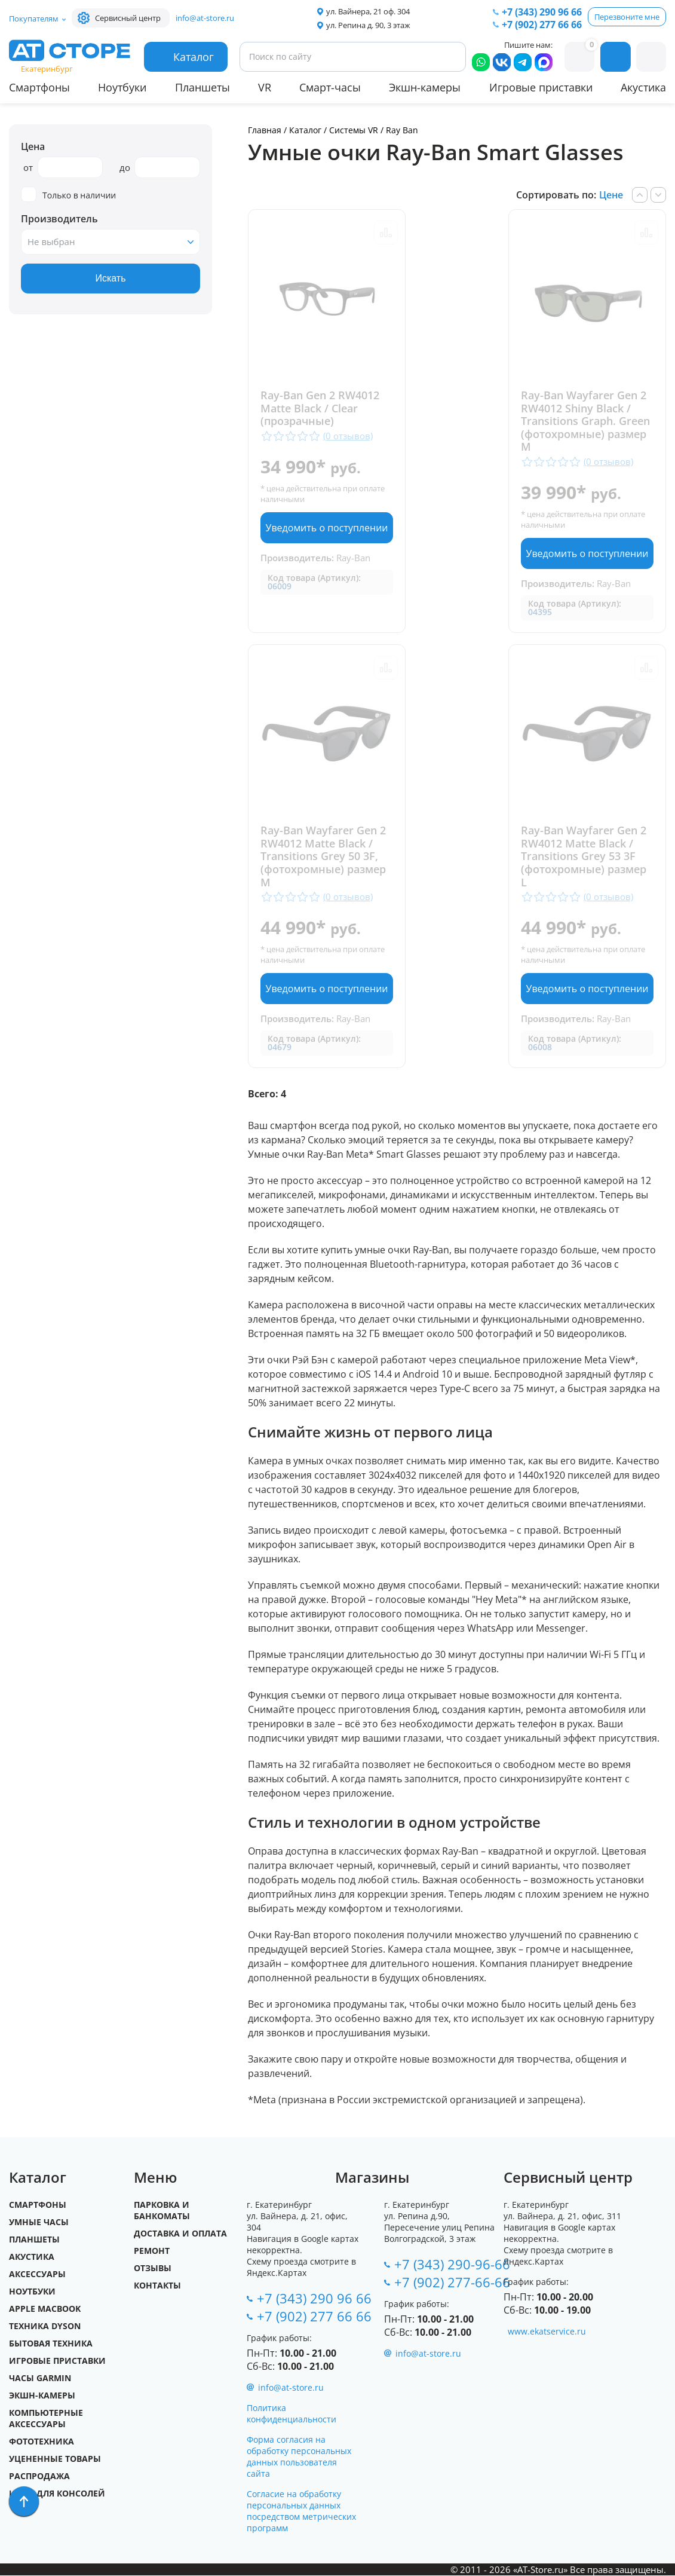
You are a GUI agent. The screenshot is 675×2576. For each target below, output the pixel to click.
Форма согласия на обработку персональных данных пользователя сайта (299, 2457)
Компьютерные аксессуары (46, 2418)
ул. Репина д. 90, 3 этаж (368, 25)
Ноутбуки (122, 87)
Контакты (157, 2286)
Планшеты (202, 87)
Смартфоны (39, 87)
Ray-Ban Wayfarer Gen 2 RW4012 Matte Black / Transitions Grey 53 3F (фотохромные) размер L (583, 857)
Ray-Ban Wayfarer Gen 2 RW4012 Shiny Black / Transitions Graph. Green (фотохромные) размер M (585, 421)
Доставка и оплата (180, 2234)
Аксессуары (37, 2274)
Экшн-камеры (425, 87)
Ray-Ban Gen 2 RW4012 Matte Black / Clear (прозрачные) (319, 408)
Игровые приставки (541, 87)
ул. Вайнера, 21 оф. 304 (368, 11)
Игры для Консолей (57, 2493)
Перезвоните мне (626, 16)
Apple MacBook (45, 2309)
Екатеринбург (47, 68)
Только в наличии (68, 194)
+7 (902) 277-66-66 (452, 2282)
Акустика (643, 87)
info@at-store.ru (205, 18)
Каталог (305, 130)
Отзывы (152, 2268)
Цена (33, 146)
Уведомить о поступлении (327, 527)
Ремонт (152, 2251)
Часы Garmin (40, 2378)
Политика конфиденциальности (291, 2414)
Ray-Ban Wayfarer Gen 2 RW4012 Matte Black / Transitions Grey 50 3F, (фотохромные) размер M (323, 857)
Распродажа (39, 2476)
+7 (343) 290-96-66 (452, 2264)
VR (264, 87)
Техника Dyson (45, 2326)
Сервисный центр (128, 18)
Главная (264, 130)
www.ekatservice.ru (547, 2332)
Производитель (59, 218)
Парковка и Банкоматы (162, 2210)
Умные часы (39, 2222)
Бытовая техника (51, 2343)
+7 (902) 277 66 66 (542, 24)
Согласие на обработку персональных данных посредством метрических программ (301, 2511)
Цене (611, 194)
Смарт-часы (330, 87)
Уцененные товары (55, 2459)
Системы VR (353, 130)
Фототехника (41, 2441)
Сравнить (386, 232)
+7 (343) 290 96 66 (542, 12)
